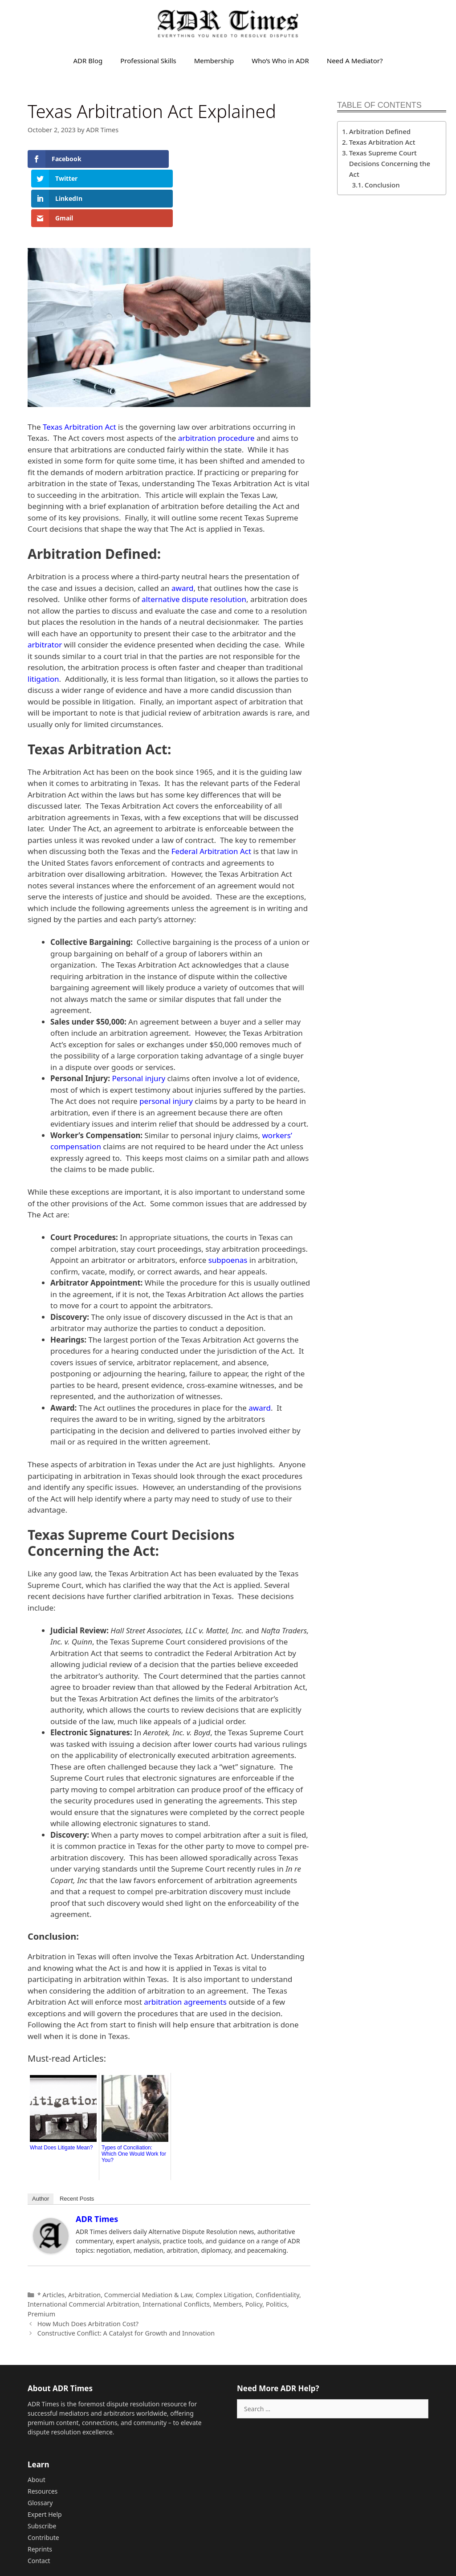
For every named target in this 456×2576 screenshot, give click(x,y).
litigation (43, 619)
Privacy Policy (404, 2539)
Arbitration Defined (380, 131)
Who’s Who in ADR (280, 60)
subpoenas (228, 1201)
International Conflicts (176, 2245)
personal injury (166, 1042)
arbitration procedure (216, 379)
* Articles (51, 2235)
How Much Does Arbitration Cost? (87, 2264)
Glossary (40, 2443)
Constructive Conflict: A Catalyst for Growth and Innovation (126, 2274)
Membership (214, 60)
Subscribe (42, 2466)
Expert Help (45, 2455)
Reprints (40, 2490)
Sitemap (187, 2539)
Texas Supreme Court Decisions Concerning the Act (389, 163)
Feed (209, 2539)
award (182, 529)
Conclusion (383, 184)
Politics (276, 2245)
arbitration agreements (185, 1942)
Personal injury (138, 1019)
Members (227, 2245)
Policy (254, 2245)
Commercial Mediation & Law (148, 2235)
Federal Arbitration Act (211, 792)
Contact (39, 2501)
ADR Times (97, 2159)
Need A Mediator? (355, 60)
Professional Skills (148, 60)
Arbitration (84, 2235)
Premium (41, 2254)
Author (40, 2139)
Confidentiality (277, 2235)
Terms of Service (354, 2539)
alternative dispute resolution (194, 540)
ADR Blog (88, 60)
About (36, 2420)
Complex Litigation (223, 2235)
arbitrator (45, 585)
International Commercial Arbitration (83, 2245)
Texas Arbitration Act (79, 367)
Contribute (43, 2478)
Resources (42, 2432)
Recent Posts (77, 2139)
